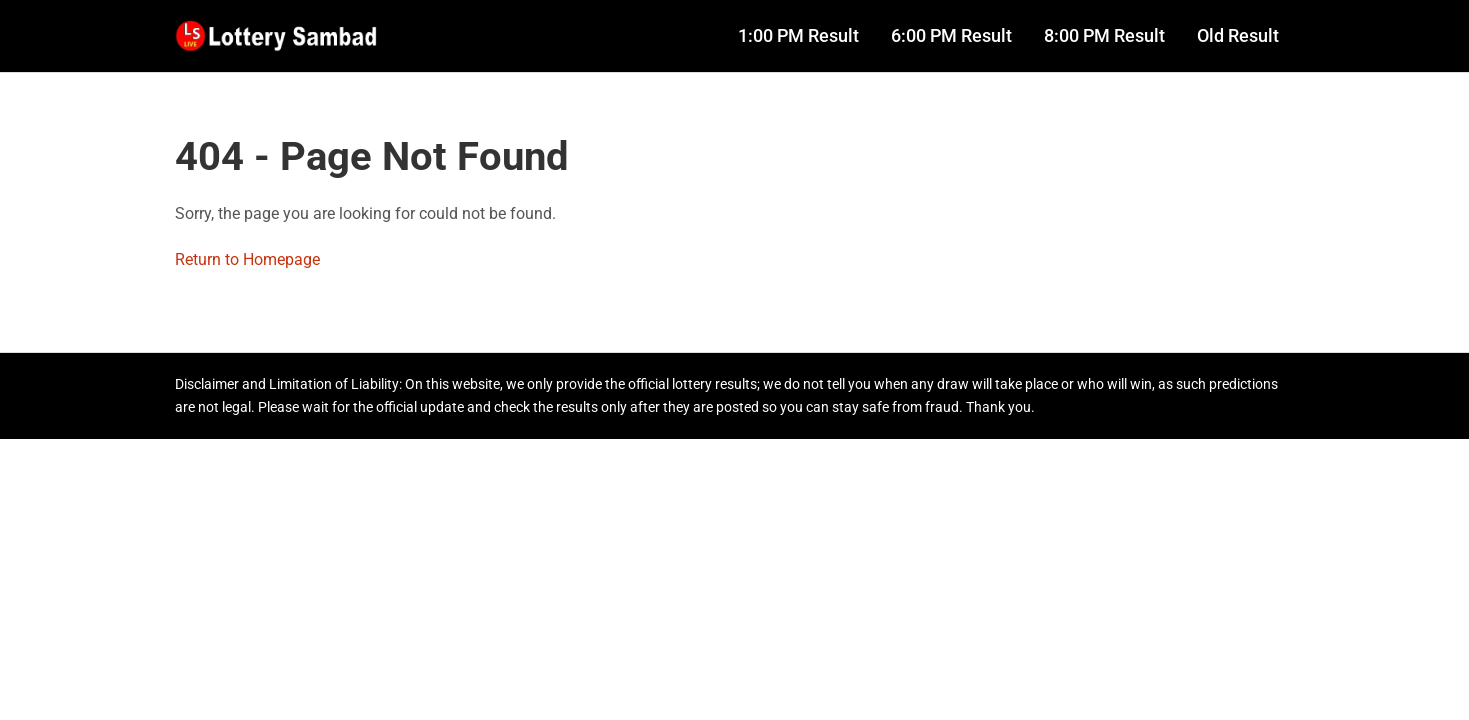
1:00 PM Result (798, 36)
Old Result (1238, 36)
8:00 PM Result (1104, 36)
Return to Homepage (247, 259)
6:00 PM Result (951, 36)
